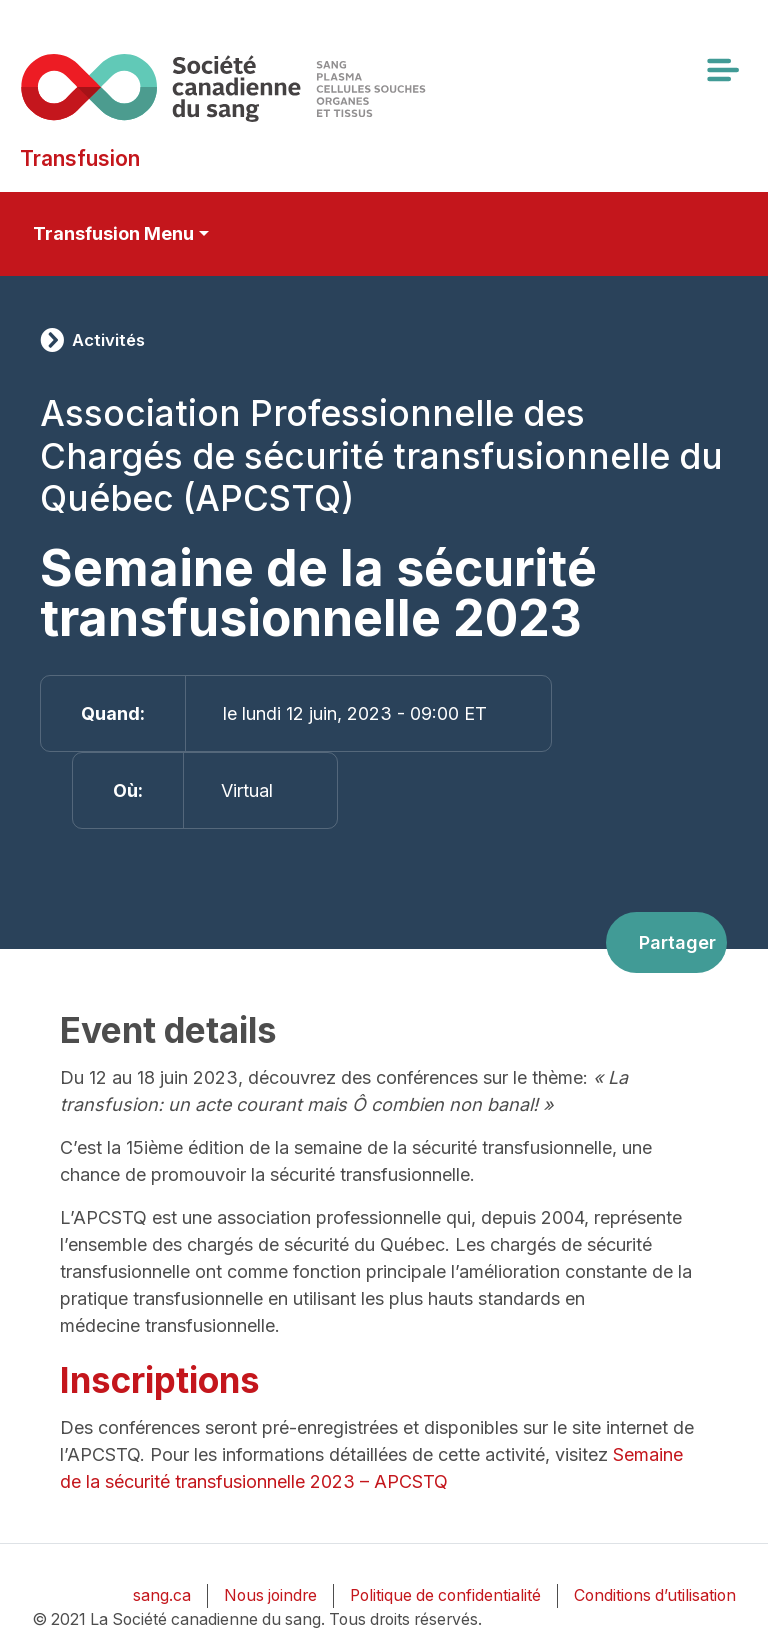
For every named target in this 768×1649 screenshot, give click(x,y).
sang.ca (162, 1595)
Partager (677, 942)
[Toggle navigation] (722, 70)
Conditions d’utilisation (655, 1595)
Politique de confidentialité (445, 1595)
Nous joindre (270, 1595)
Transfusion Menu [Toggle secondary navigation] (113, 233)
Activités (108, 340)
